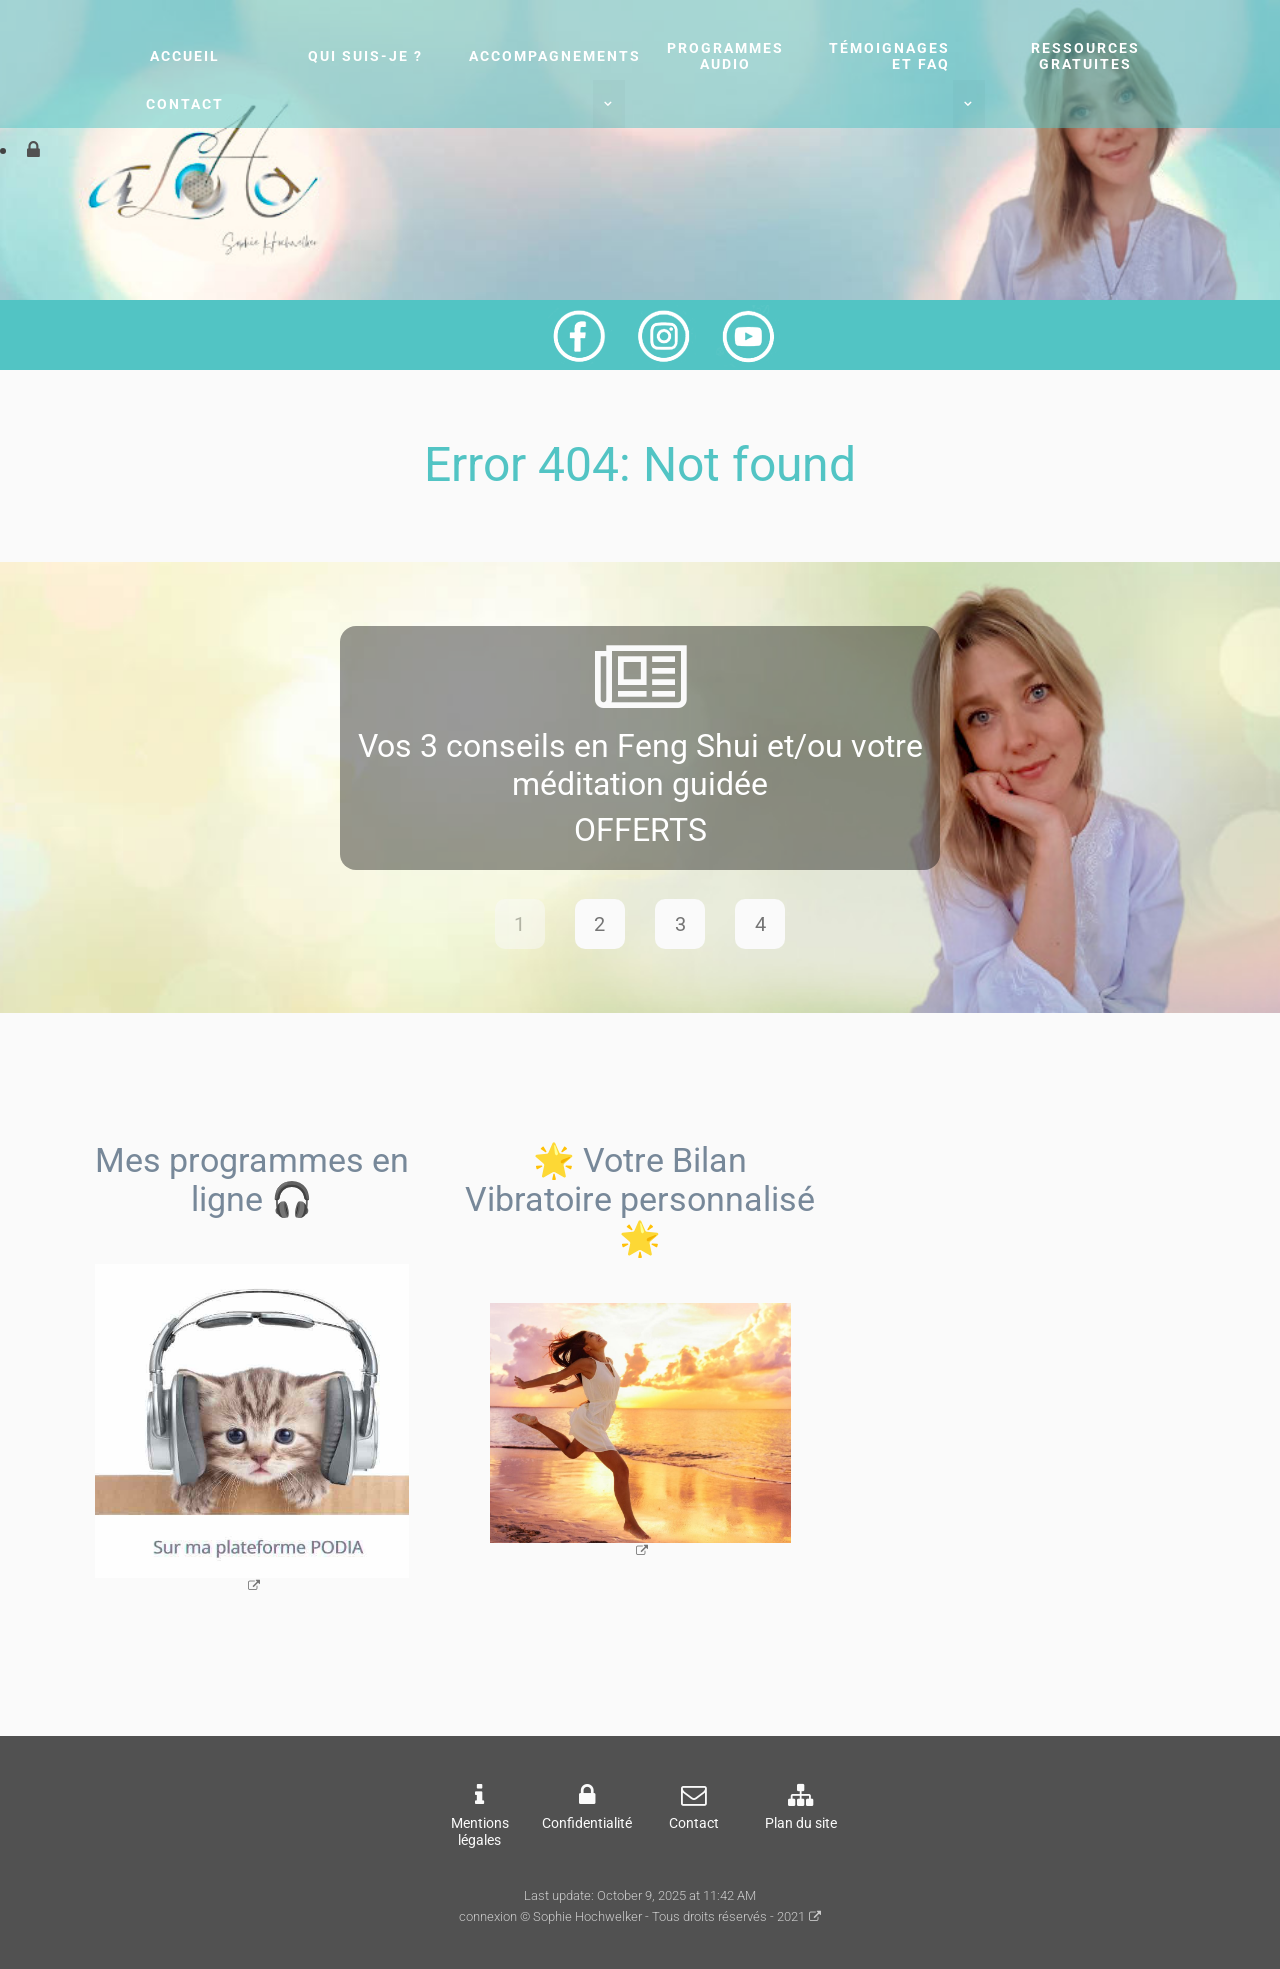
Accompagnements (555, 56)
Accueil (185, 56)
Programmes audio (725, 56)
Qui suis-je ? (365, 56)
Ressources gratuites (1085, 56)
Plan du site (801, 1823)
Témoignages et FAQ (889, 56)
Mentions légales (480, 1832)
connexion (488, 1916)
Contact (185, 104)
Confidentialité (587, 1823)
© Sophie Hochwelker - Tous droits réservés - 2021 (662, 1916)
